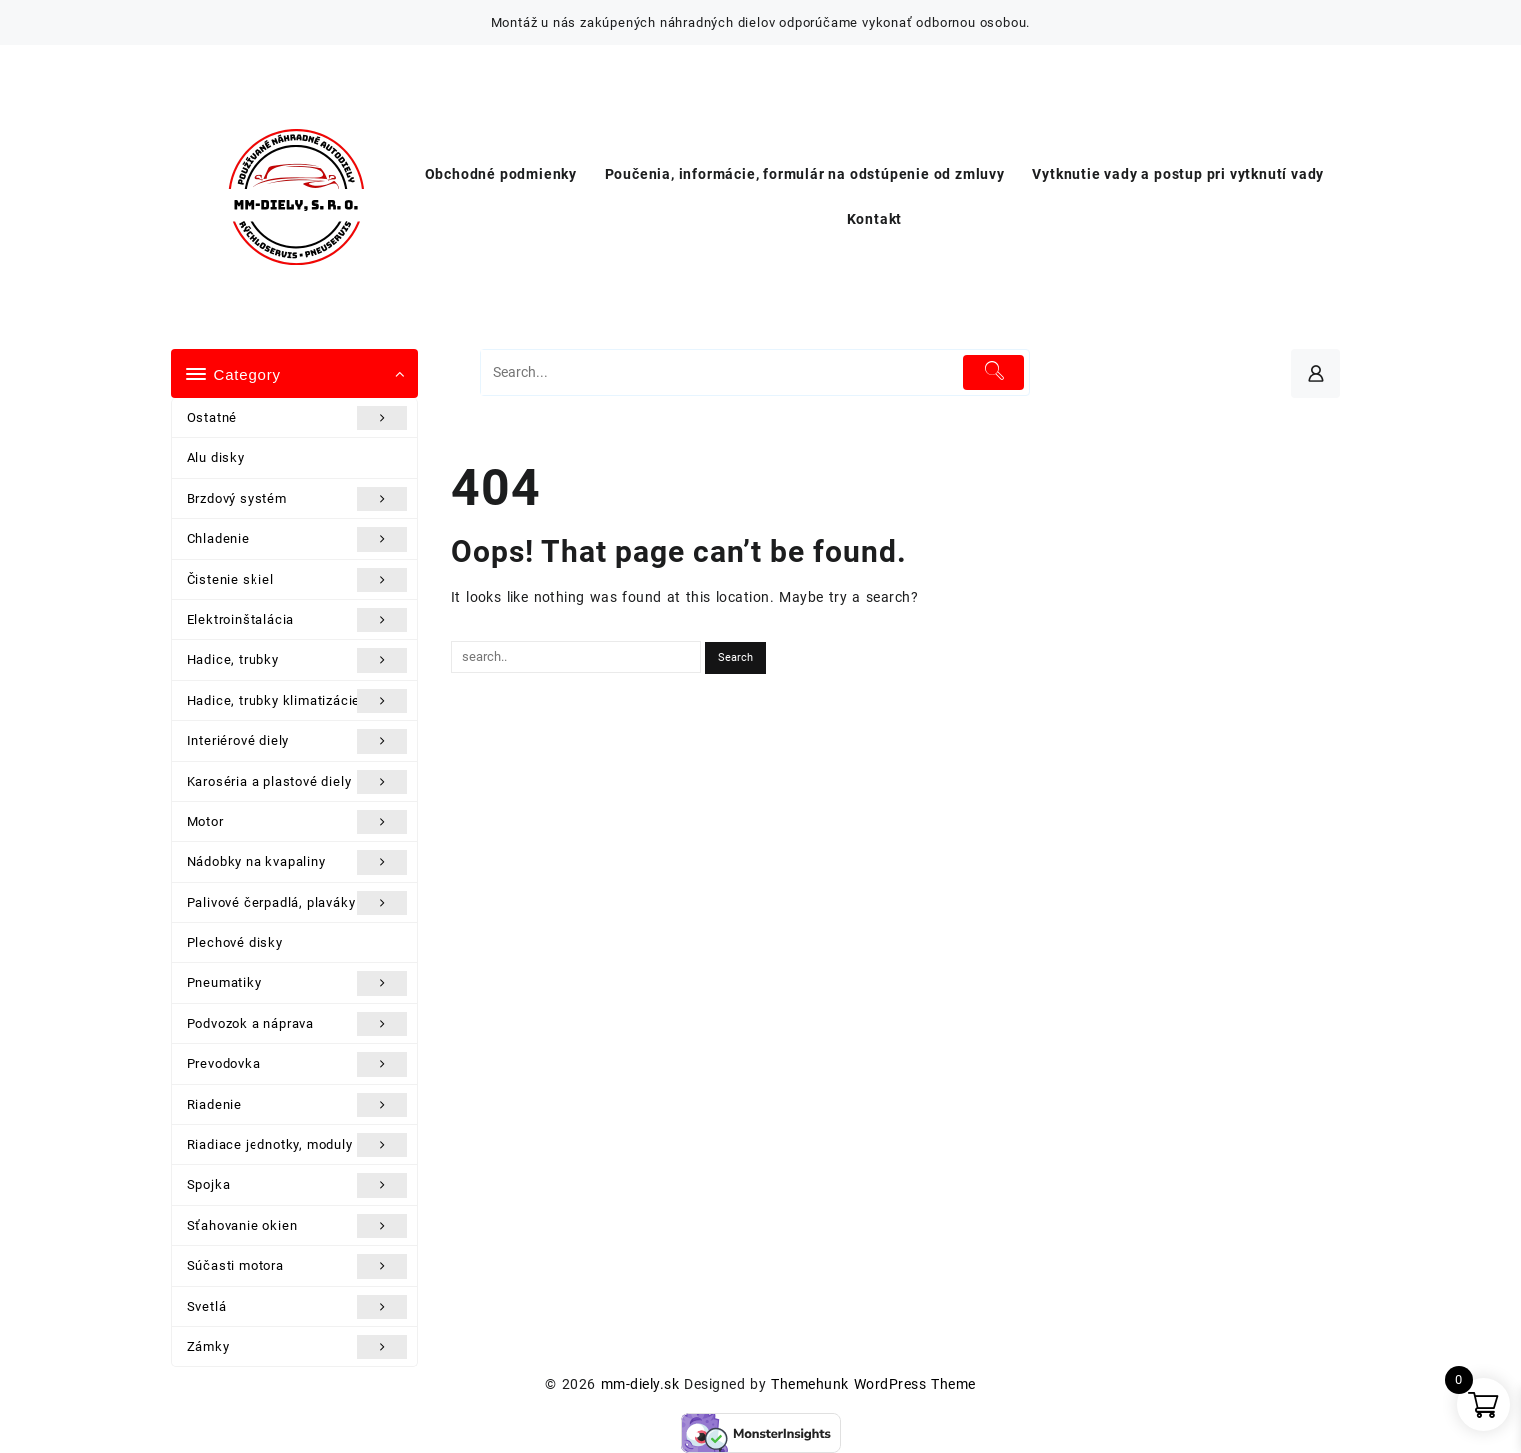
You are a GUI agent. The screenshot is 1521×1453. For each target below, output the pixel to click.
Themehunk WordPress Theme (873, 1384)
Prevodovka (297, 1064)
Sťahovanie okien (297, 1226)
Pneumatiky (297, 983)
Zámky (297, 1347)
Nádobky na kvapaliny (297, 862)
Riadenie (297, 1105)
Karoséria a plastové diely (297, 782)
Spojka (297, 1185)
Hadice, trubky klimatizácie (297, 701)
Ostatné (297, 418)
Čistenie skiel (297, 580)
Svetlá (297, 1307)
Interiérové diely (297, 741)
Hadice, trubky (297, 660)
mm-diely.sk (640, 1384)
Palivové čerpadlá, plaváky (297, 903)
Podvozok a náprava (297, 1024)
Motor (297, 822)
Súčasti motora (297, 1266)
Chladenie (297, 539)
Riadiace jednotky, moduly (297, 1145)
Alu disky (216, 457)
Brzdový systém (297, 499)
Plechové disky (235, 942)
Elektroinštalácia (297, 620)
